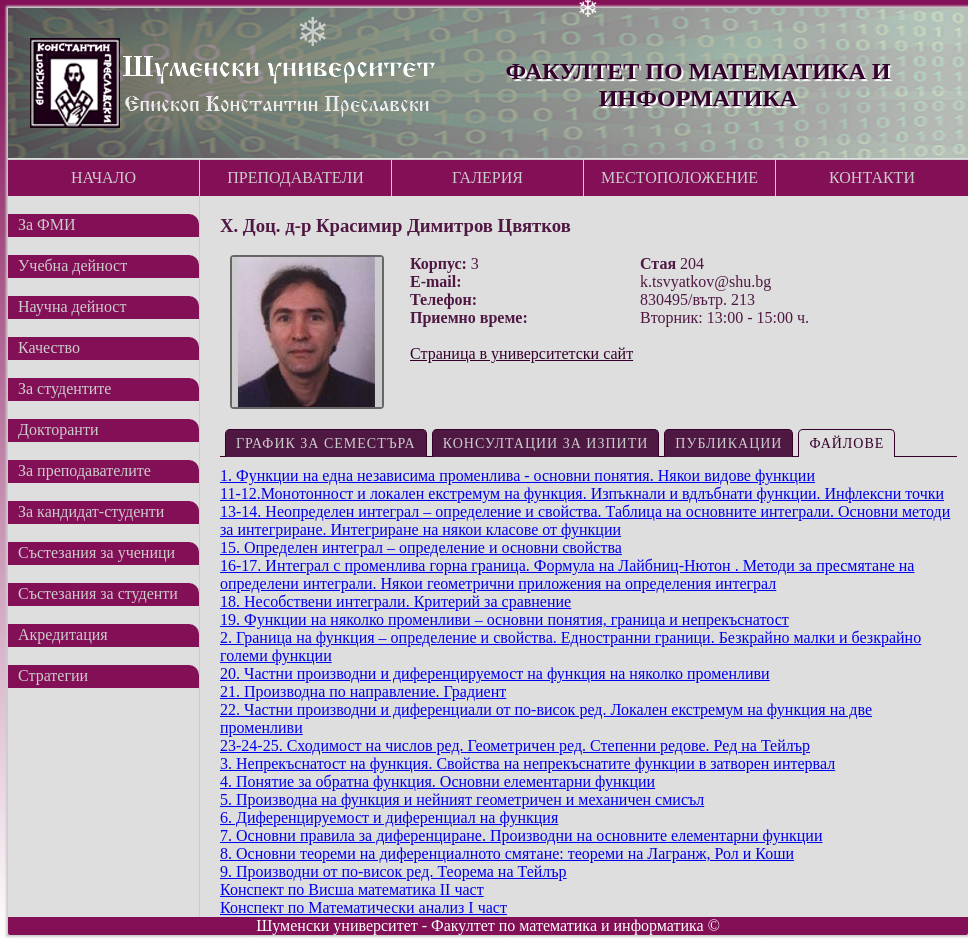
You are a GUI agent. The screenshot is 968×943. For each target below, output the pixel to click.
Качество (49, 347)
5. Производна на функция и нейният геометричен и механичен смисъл (462, 799)
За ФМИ (47, 224)
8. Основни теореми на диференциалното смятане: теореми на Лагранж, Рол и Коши (507, 853)
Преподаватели (295, 177)
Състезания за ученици (96, 552)
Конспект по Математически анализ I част (363, 907)
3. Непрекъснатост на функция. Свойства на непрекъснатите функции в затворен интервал (527, 763)
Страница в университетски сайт (521, 353)
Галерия (487, 177)
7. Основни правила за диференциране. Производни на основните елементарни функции (521, 835)
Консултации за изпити (546, 443)
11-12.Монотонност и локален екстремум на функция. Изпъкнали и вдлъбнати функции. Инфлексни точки (582, 493)
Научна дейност (72, 306)
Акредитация (63, 634)
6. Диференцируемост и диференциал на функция (389, 817)
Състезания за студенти (98, 593)
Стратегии (53, 675)
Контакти (872, 177)
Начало (103, 177)
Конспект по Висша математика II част (352, 889)
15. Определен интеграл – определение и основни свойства (421, 547)
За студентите (64, 388)
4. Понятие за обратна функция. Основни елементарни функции (437, 781)
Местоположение (679, 177)
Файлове (846, 443)
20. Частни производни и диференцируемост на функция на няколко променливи (495, 673)
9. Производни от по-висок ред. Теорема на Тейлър (393, 871)
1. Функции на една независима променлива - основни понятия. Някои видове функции (517, 475)
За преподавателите (84, 470)
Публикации (728, 443)
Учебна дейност (72, 265)
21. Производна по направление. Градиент (363, 691)
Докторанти (58, 429)
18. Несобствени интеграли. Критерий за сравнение (395, 601)
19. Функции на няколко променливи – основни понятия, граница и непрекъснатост (504, 619)
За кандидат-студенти (91, 511)
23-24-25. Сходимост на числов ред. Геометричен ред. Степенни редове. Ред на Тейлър (515, 745)
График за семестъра (326, 443)
